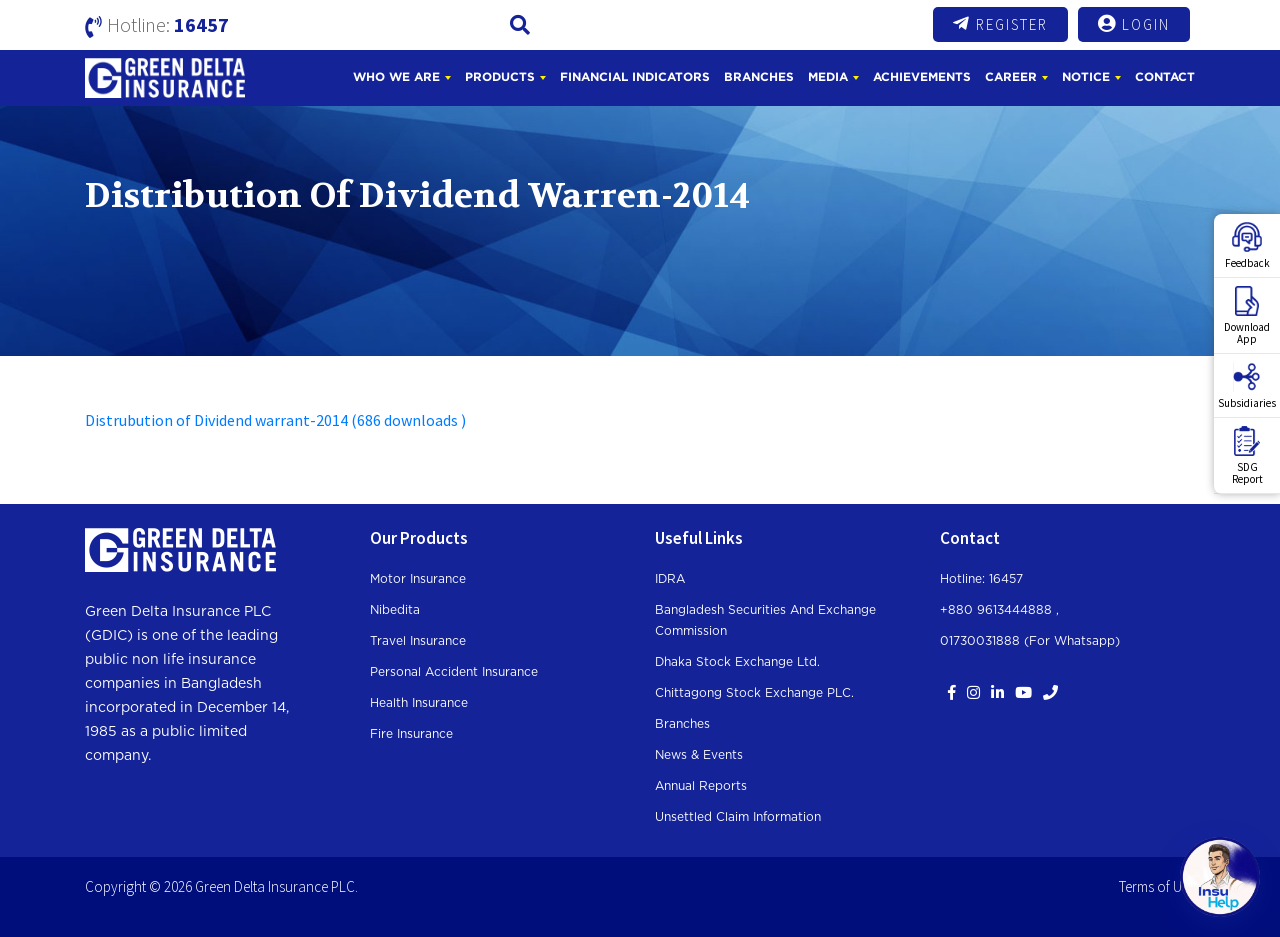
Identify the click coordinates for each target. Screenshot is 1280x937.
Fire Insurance (411, 734)
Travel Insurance (418, 641)
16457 (201, 24)
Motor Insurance (418, 579)
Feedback (1247, 246)
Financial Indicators (635, 76)
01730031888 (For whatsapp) (1030, 641)
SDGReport (1247, 456)
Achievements (922, 76)
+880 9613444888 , (999, 610)
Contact (1165, 76)
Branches (759, 76)
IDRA (670, 579)
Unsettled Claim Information (738, 817)
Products (500, 76)
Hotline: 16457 (981, 579)
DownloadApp (1247, 316)
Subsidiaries (1247, 386)
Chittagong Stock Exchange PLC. (754, 693)
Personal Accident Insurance (454, 672)
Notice (1086, 76)
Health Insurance (419, 703)
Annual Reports (701, 786)
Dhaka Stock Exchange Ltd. (737, 662)
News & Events (699, 755)
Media (828, 76)
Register (1000, 24)
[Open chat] (1220, 877)
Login (1134, 24)
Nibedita (395, 610)
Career (1011, 76)
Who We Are (396, 76)
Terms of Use (1157, 886)
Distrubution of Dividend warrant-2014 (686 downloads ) (275, 420)
